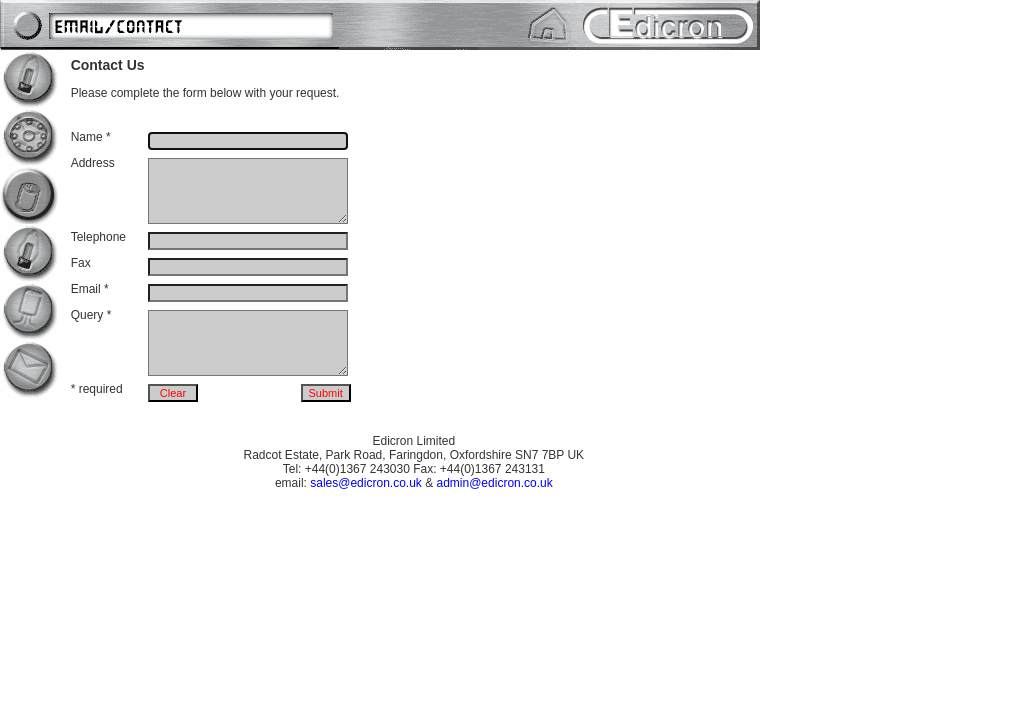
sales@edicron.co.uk (366, 483)
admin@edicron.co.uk (495, 483)
